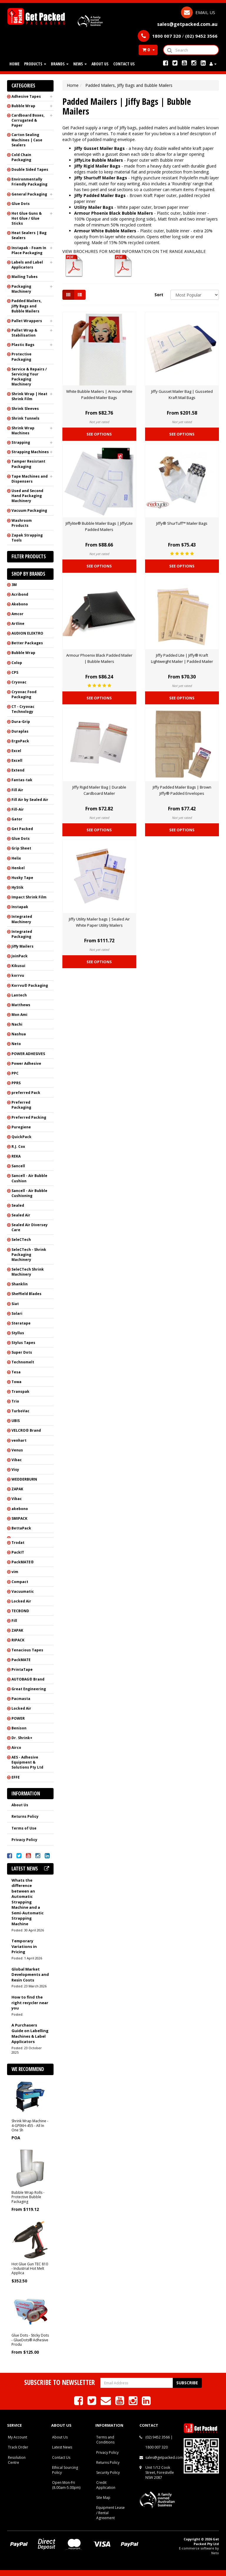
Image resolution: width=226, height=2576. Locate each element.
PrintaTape (22, 1669)
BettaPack (21, 1528)
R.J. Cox (18, 1146)
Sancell (18, 1165)
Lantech (19, 995)
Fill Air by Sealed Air (29, 799)
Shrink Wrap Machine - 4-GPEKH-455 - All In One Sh (29, 2125)
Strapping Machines (30, 451)
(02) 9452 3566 (157, 2437)
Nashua (18, 1034)
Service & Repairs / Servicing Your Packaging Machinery (29, 377)
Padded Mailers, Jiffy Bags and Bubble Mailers (26, 305)
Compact (19, 1581)
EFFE (15, 1777)
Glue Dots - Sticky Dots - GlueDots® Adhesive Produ (30, 2340)
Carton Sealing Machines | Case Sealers (26, 139)
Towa (16, 1381)
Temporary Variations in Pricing (24, 1946)
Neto (16, 1043)
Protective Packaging (21, 357)
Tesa (16, 1372)
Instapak (19, 906)
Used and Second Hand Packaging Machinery (27, 495)
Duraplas (20, 731)
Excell (16, 760)
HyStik (17, 887)
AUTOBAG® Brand (27, 1679)
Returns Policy (25, 1816)
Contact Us (124, 64)
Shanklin (19, 1284)
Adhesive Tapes (26, 96)
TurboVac (20, 1410)
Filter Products (28, 556)
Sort (158, 294)
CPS (14, 672)
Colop (16, 662)
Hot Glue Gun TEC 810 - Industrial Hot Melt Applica (29, 2269)
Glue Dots (20, 203)
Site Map (103, 2497)
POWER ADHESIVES (28, 1053)
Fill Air (17, 789)
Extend (17, 770)
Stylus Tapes (23, 1342)
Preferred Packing (28, 1117)
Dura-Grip (20, 721)
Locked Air (21, 1601)
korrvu (17, 975)
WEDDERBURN (24, 1479)
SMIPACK (19, 1518)
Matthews (20, 1004)
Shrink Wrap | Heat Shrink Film (29, 396)
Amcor (17, 613)
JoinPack (19, 955)
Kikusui (18, 965)
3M (14, 584)
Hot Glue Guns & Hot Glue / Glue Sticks (26, 218)
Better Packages (27, 642)
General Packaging (29, 194)
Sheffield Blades (26, 1293)
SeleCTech (21, 1239)
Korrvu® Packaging (29, 985)
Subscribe (187, 2382)
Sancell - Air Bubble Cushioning (29, 1193)
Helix (16, 858)
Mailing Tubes (24, 276)
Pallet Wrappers (26, 320)
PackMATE (21, 1659)
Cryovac (18, 682)
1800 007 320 (156, 2447)
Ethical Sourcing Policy (65, 2470)
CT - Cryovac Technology (22, 709)
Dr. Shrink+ (21, 1737)
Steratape (21, 1323)
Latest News (62, 2447)
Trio (15, 1401)
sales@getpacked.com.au (166, 2457)
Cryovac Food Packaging (23, 694)
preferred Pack (25, 1092)
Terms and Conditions (105, 2440)
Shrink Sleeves (25, 408)
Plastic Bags (22, 344)
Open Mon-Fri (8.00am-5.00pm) (66, 2485)
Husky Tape (22, 877)
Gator (16, 819)
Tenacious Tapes (27, 1650)
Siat (15, 1303)
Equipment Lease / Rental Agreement (110, 2512)
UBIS (15, 1420)
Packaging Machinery (21, 289)
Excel (16, 750)
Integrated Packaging (21, 934)
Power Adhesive (26, 1063)
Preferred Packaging (21, 1105)
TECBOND (20, 1610)
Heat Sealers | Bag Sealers (28, 235)
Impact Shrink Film (28, 897)
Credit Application (105, 2485)
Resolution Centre (17, 2460)
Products (35, 64)
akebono (19, 1508)
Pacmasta (20, 1698)
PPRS (16, 1082)
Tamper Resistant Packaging (28, 464)
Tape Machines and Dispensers (29, 479)
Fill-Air (17, 809)
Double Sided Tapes (29, 169)
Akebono (19, 604)
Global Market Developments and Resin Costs (30, 1974)
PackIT (17, 1552)
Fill (14, 1620)
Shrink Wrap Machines (22, 431)
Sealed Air (20, 1215)
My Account (17, 2437)
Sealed (17, 1205)
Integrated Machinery (21, 919)
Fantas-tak (21, 779)
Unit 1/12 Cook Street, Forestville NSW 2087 (159, 2472)
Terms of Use (23, 1828)
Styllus (17, 1332)
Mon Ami (19, 1014)
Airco (16, 1747)
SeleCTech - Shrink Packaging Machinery (28, 1254)
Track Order (18, 2447)
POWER (18, 1718)
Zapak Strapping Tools (27, 538)
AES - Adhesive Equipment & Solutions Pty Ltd (27, 1762)
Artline (17, 623)
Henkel (18, 867)
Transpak (20, 1391)
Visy (15, 1469)
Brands (60, 64)
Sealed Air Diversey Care (29, 1227)
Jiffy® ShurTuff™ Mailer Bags (181, 523)
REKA (16, 1156)
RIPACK (17, 1640)
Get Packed (22, 828)
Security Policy (108, 2472)
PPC (15, 1073)
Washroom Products (21, 523)
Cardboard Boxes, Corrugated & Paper (27, 120)
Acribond (19, 594)
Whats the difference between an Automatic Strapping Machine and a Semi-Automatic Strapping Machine (27, 1902)
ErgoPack (20, 741)
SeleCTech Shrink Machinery (27, 1272)
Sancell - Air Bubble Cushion (29, 1178)
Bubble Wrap (23, 105)
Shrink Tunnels (25, 418)
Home (14, 64)
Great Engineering (28, 1688)
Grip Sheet (21, 848)
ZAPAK (17, 1488)
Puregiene (21, 1127)
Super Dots (21, 1352)
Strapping (20, 442)
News (80, 64)
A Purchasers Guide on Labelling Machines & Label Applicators (30, 2033)
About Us (100, 64)
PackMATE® (22, 1562)
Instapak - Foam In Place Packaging (28, 250)
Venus (17, 1450)
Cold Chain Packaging (21, 157)
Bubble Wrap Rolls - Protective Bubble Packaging (27, 2197)
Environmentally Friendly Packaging (29, 182)
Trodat (17, 1542)
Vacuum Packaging (29, 510)
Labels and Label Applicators (27, 265)
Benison (18, 1728)
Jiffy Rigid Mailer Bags (97, 166)
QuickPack (21, 1136)
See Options (99, 434)
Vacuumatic (22, 1591)
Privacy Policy (24, 1839)
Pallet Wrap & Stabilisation (24, 333)
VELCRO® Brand (26, 1430)
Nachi (16, 1024)
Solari (16, 1313)
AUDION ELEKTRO (27, 633)
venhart (18, 1440)
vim (14, 1571)
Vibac (16, 1459)
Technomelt (22, 1362)
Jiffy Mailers (22, 946)
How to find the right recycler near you (29, 2002)
